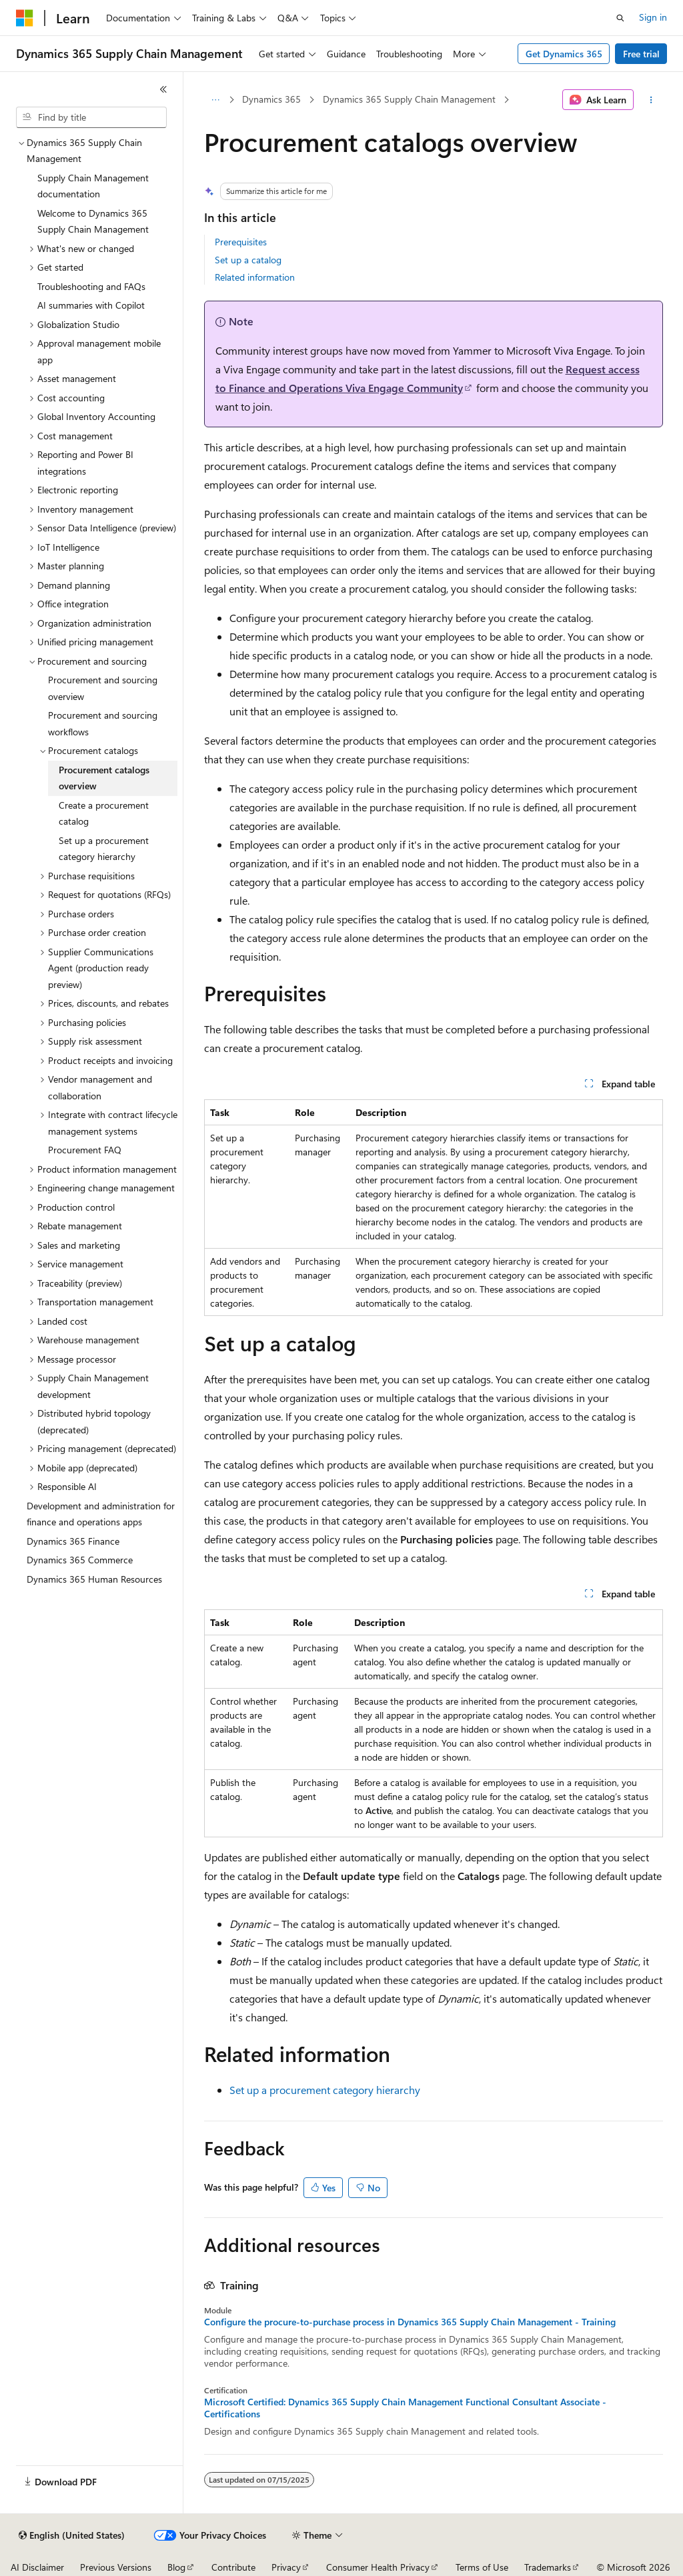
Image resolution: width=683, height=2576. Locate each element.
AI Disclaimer (37, 2567)
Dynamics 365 (271, 99)
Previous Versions (115, 2567)
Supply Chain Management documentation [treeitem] (93, 186)
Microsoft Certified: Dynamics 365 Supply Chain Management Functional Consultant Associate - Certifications (405, 2408)
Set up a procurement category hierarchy (324, 2090)
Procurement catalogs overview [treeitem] (104, 778)
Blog (176, 2567)
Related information (255, 277)
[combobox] (91, 117)
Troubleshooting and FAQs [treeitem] (91, 286)
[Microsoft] (24, 18)
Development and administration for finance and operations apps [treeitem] (101, 1514)
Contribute (233, 2567)
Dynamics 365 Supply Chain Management (409, 99)
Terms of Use (482, 2567)
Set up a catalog (248, 259)
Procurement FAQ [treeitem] (84, 1149)
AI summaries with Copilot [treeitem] (91, 305)
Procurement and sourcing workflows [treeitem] (102, 723)
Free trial (641, 53)
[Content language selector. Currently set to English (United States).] (72, 2535)
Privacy (286, 2567)
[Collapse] (163, 89)
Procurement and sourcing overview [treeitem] (102, 688)
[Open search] (620, 18)
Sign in (653, 17)
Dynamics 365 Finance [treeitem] (73, 1541)
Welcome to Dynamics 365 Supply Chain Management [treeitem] (93, 221)
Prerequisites (241, 241)
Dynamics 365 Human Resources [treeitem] (94, 1579)
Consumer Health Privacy (378, 2567)
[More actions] (650, 100)
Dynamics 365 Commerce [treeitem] (80, 1559)
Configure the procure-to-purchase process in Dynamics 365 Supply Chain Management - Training (410, 2322)
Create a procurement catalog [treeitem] (104, 813)
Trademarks (547, 2567)
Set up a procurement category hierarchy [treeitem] (104, 848)
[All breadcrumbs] (215, 100)
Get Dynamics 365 (564, 53)
